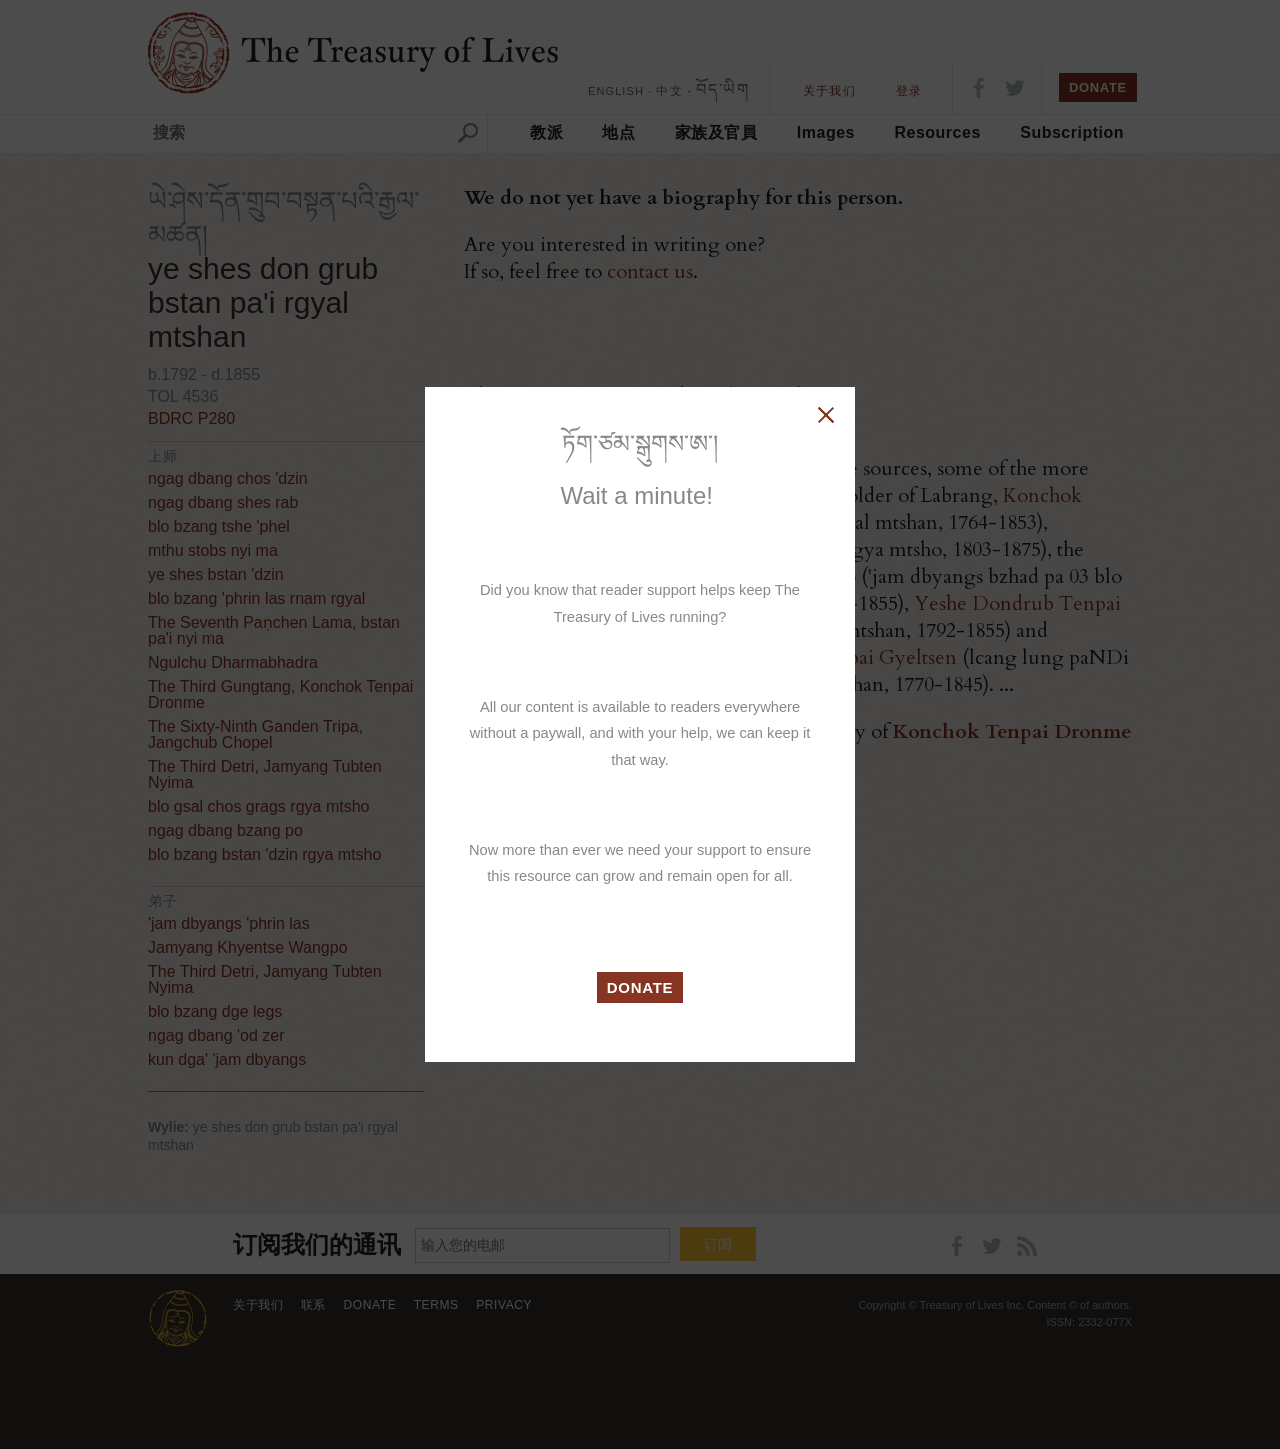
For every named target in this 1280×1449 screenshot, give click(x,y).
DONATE (640, 987)
